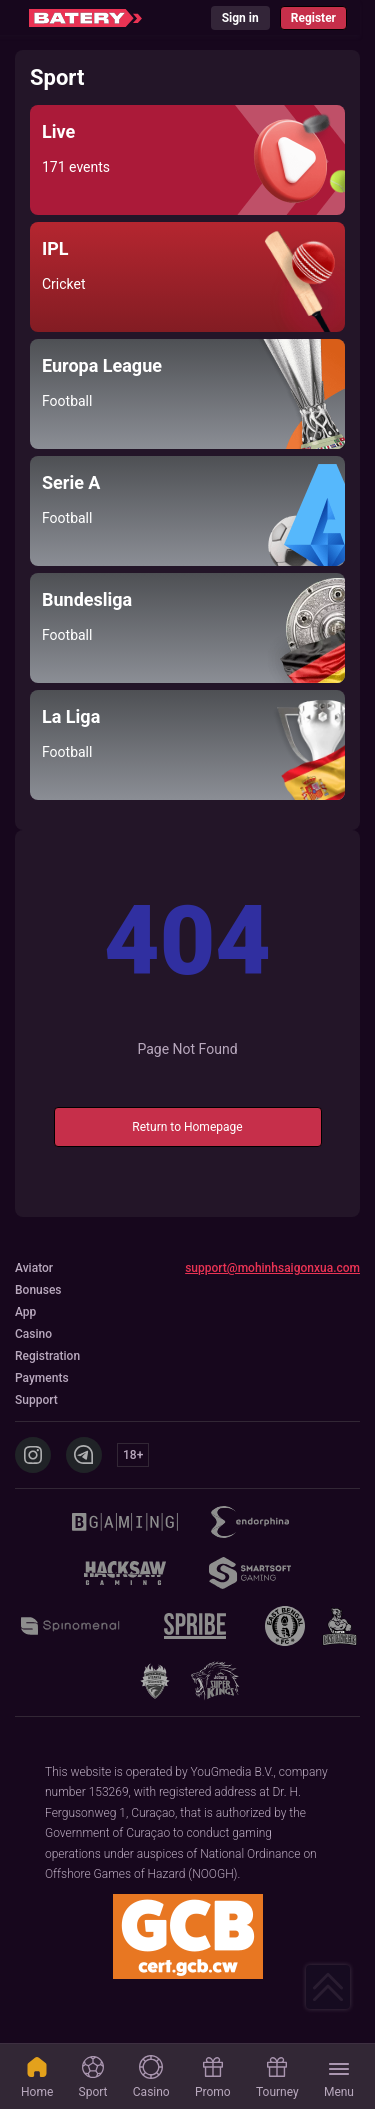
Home (37, 2077)
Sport (93, 2077)
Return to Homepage (187, 1127)
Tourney (277, 2077)
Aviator (34, 1268)
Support (36, 1400)
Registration (47, 1356)
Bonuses (38, 1290)
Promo (213, 2077)
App (25, 1312)
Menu (339, 2079)
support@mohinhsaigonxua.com (272, 1268)
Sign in (240, 18)
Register (313, 18)
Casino (151, 2077)
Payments (42, 1378)
